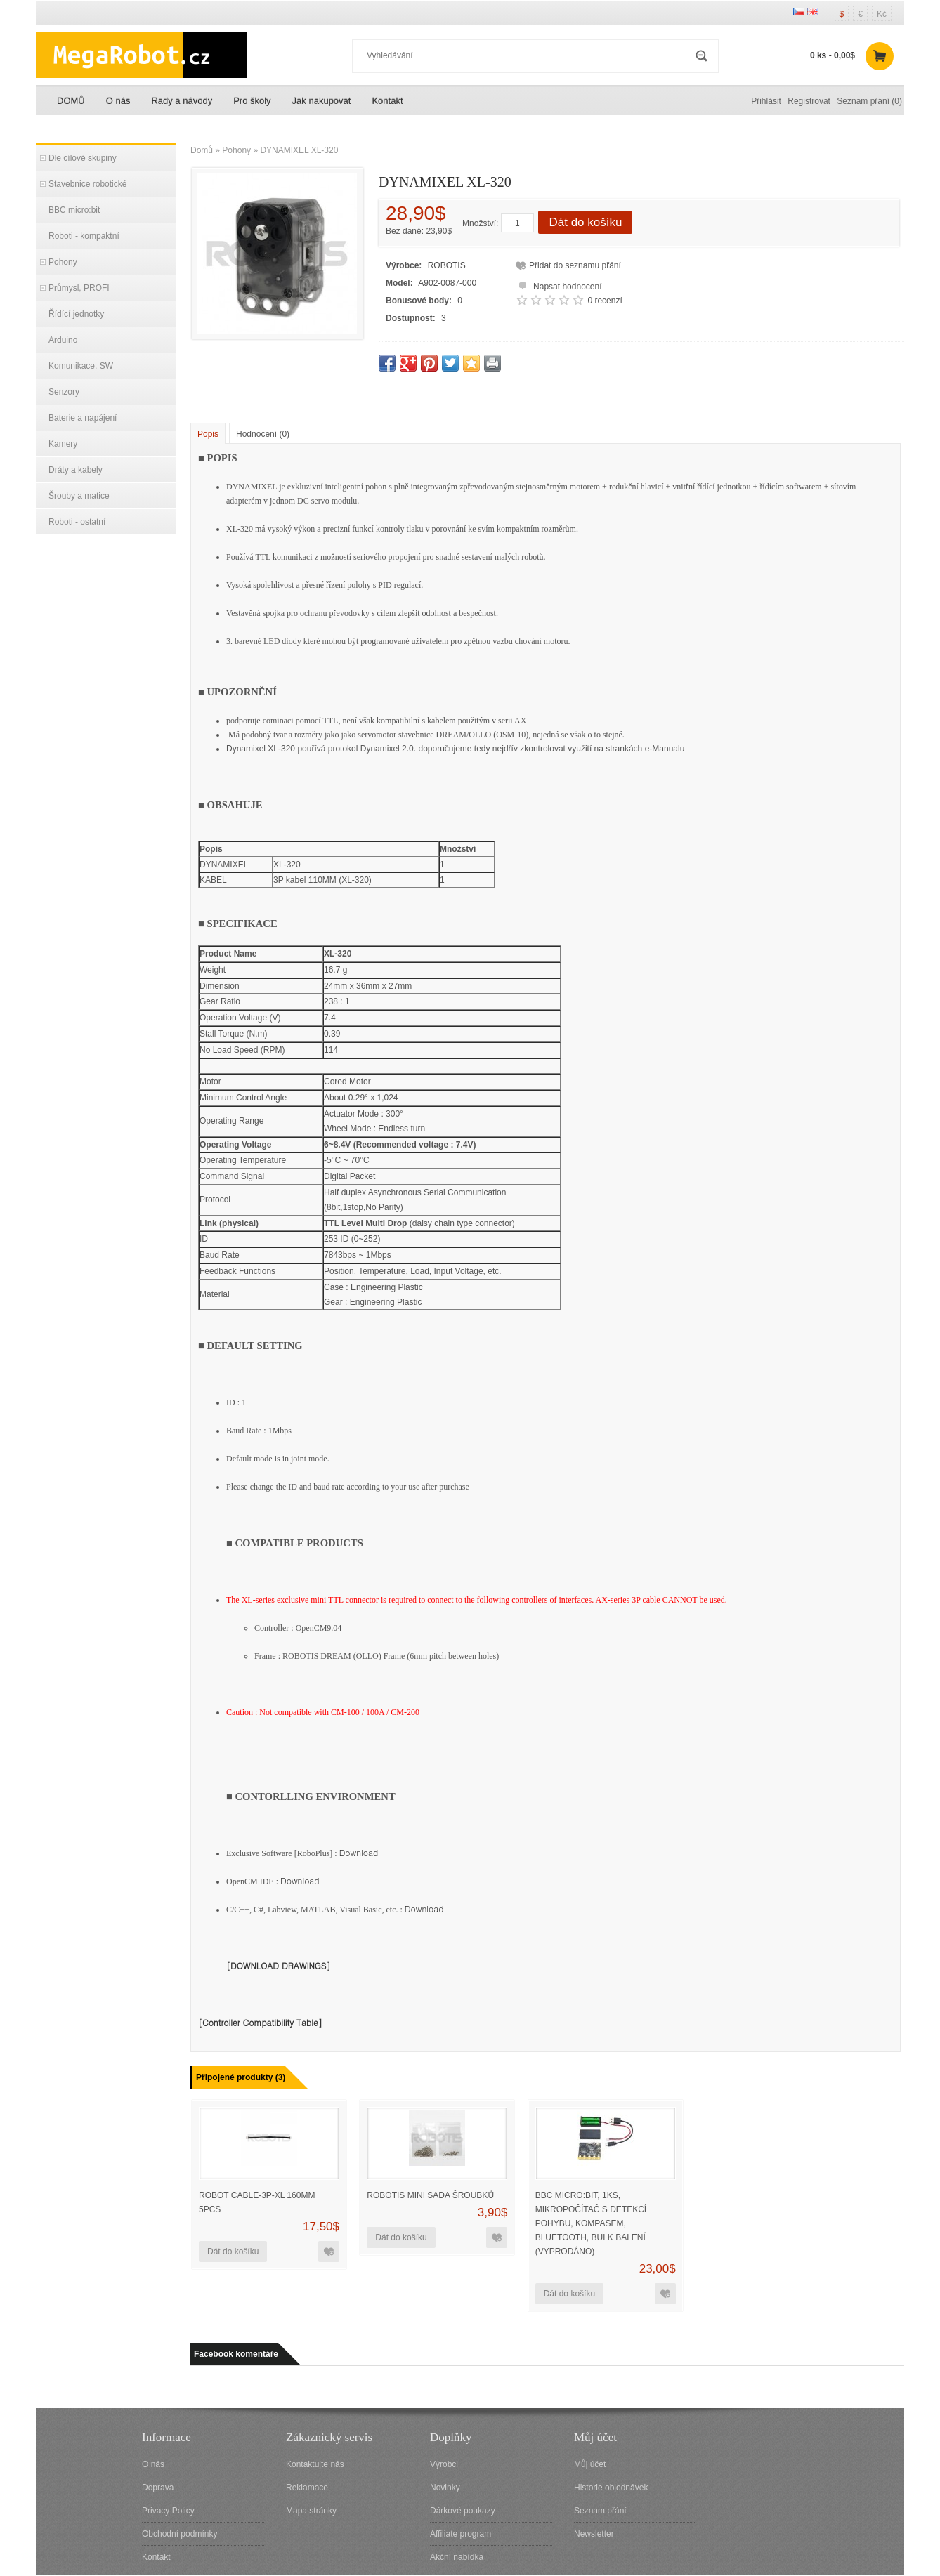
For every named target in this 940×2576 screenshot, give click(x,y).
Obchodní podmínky (179, 2534)
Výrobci (444, 2464)
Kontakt (387, 101)
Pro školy (251, 101)
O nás (118, 101)
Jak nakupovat (321, 101)
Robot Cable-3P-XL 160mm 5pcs (257, 2202)
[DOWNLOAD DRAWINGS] (278, 1965)
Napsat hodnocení (558, 284)
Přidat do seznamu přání (575, 265)
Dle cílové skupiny (82, 158)
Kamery (62, 444)
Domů (201, 150)
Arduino (62, 340)
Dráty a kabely (75, 470)
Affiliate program (460, 2534)
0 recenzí (604, 300)
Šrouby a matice (79, 496)
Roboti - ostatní (76, 522)
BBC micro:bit (74, 210)
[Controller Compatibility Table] (260, 2022)
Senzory (63, 392)
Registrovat (809, 101)
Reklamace (307, 2487)
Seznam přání (600, 2511)
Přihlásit (766, 101)
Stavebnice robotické (87, 184)
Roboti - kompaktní (83, 236)
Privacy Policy (168, 2511)
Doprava (158, 2487)
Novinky (445, 2487)
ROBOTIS (447, 265)
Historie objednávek (611, 2487)
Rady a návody (181, 101)
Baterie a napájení (82, 418)
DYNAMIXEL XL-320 (299, 150)
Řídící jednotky (76, 314)
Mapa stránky (311, 2511)
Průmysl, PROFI (79, 288)
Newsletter (594, 2534)
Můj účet (590, 2464)
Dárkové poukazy (462, 2511)
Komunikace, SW (80, 366)
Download (359, 1852)
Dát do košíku (585, 222)
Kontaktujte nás (315, 2464)
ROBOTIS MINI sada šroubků (430, 2195)
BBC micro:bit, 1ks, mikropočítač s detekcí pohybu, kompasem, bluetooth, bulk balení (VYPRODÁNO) (590, 2223)
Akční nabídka (456, 2557)
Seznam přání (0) (869, 101)
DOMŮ (71, 101)
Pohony (62, 262)
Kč (882, 14)
